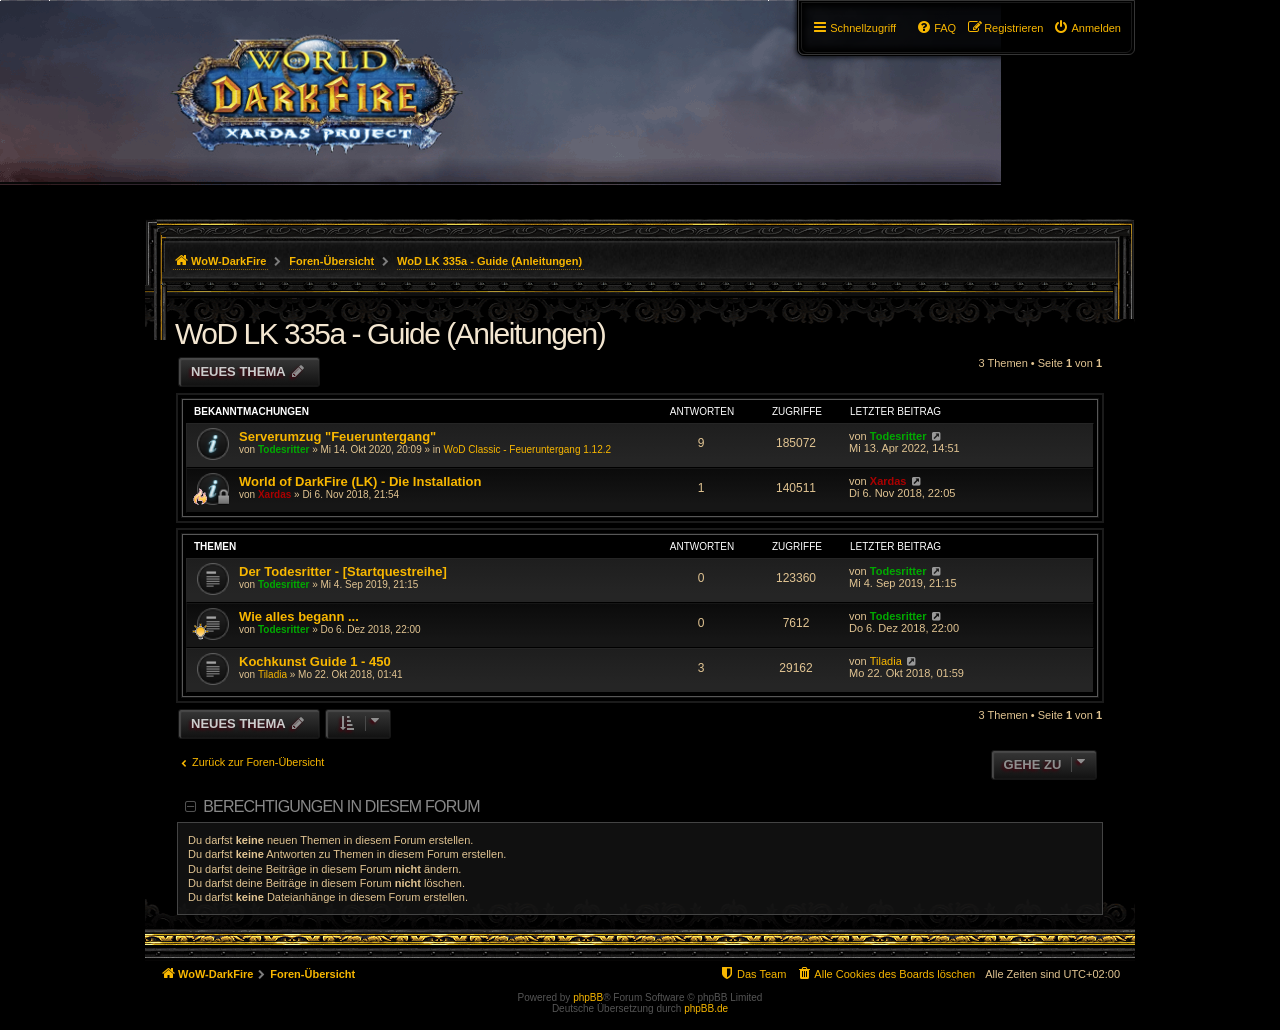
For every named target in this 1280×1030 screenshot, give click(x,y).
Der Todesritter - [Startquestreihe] (343, 571)
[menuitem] (1087, 28)
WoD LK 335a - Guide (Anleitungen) (390, 333)
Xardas (274, 494)
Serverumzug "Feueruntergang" (337, 436)
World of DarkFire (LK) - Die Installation (360, 481)
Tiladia (272, 674)
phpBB (588, 997)
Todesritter (284, 449)
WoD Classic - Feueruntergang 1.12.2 (527, 449)
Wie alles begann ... (299, 616)
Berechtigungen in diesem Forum (341, 806)
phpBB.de (706, 1008)
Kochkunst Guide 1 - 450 (315, 661)
